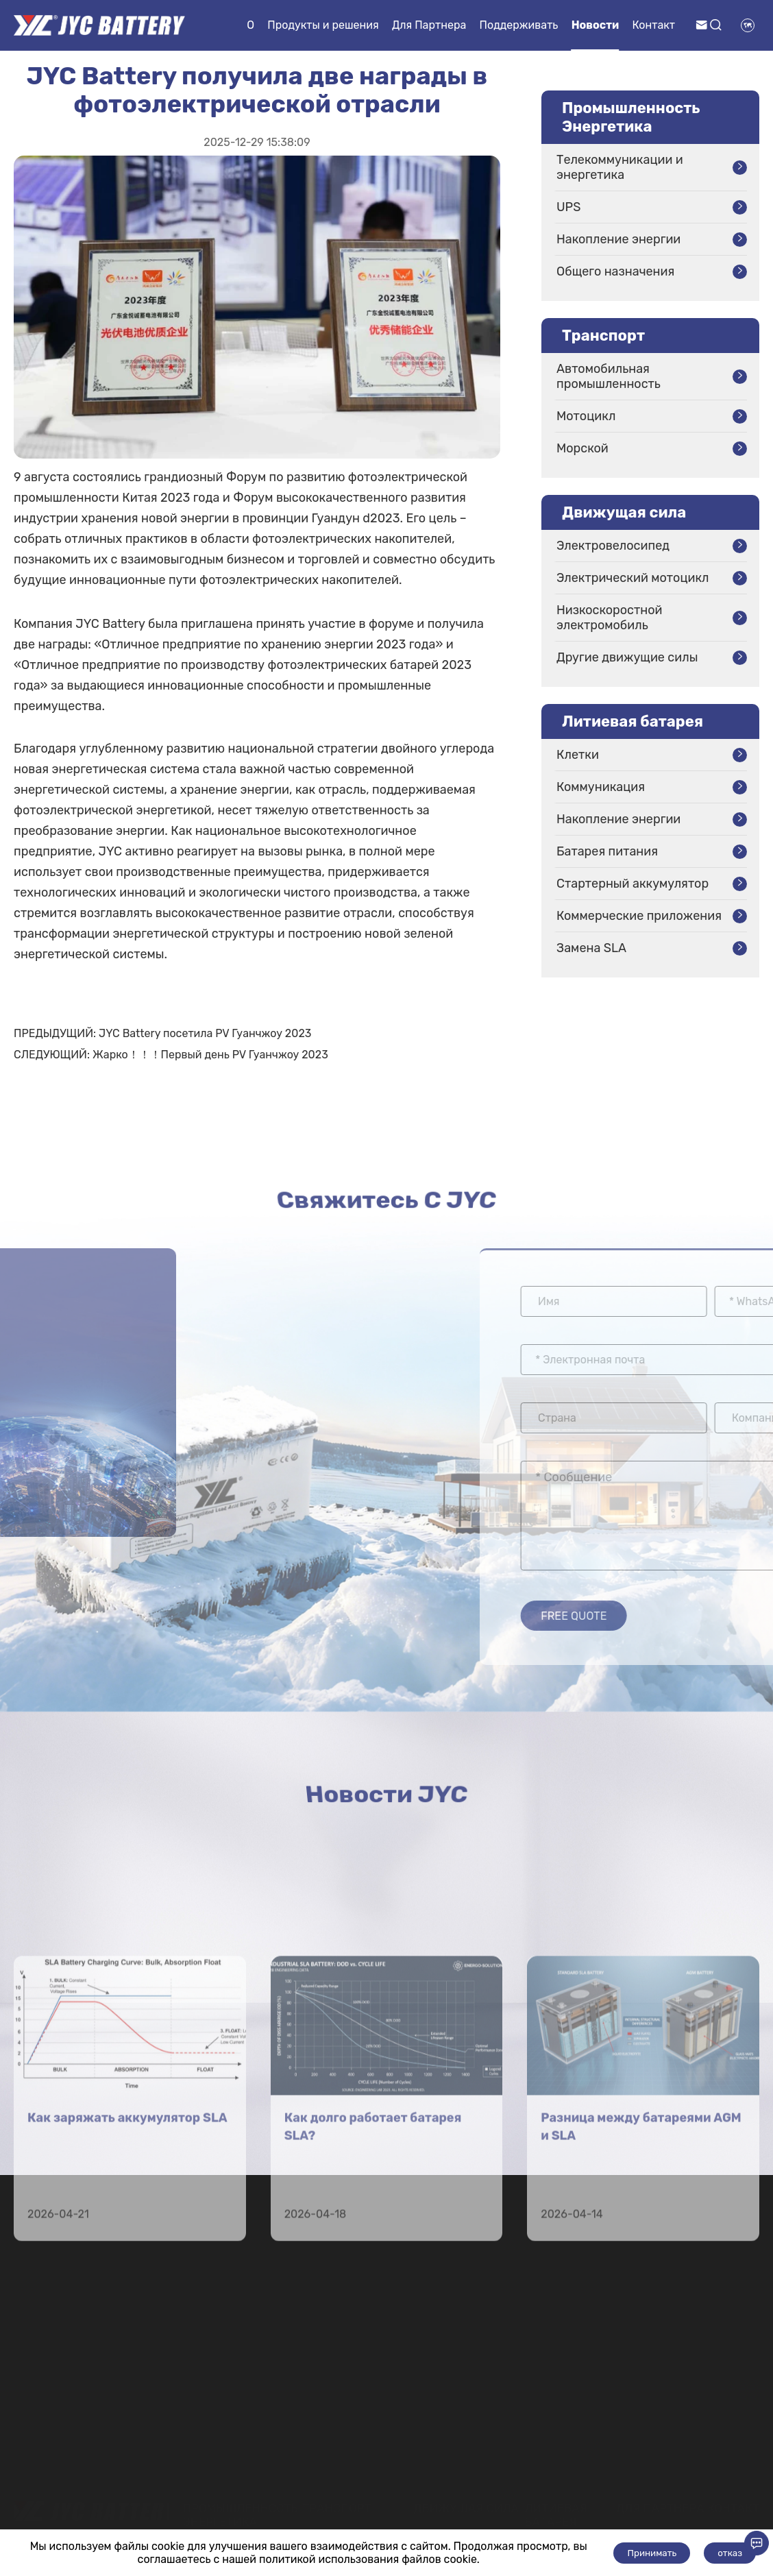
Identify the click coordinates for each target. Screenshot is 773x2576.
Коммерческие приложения (639, 915)
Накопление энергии (618, 239)
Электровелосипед (613, 545)
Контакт (654, 25)
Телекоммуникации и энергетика (619, 167)
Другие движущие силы (627, 657)
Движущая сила (624, 512)
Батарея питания (607, 851)
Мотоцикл (585, 416)
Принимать (651, 2553)
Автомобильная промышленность (608, 376)
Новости (595, 25)
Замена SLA (591, 948)
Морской (582, 448)
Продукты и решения (322, 25)
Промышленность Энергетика (631, 117)
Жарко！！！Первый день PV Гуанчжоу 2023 (210, 1054)
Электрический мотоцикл (632, 577)
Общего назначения (615, 271)
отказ (729, 2553)
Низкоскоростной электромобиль (609, 618)
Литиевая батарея (632, 721)
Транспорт (603, 335)
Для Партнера (429, 25)
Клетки (577, 754)
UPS (568, 207)
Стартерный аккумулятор (632, 883)
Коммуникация (600, 786)
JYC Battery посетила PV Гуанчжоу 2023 (205, 1033)
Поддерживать (519, 25)
